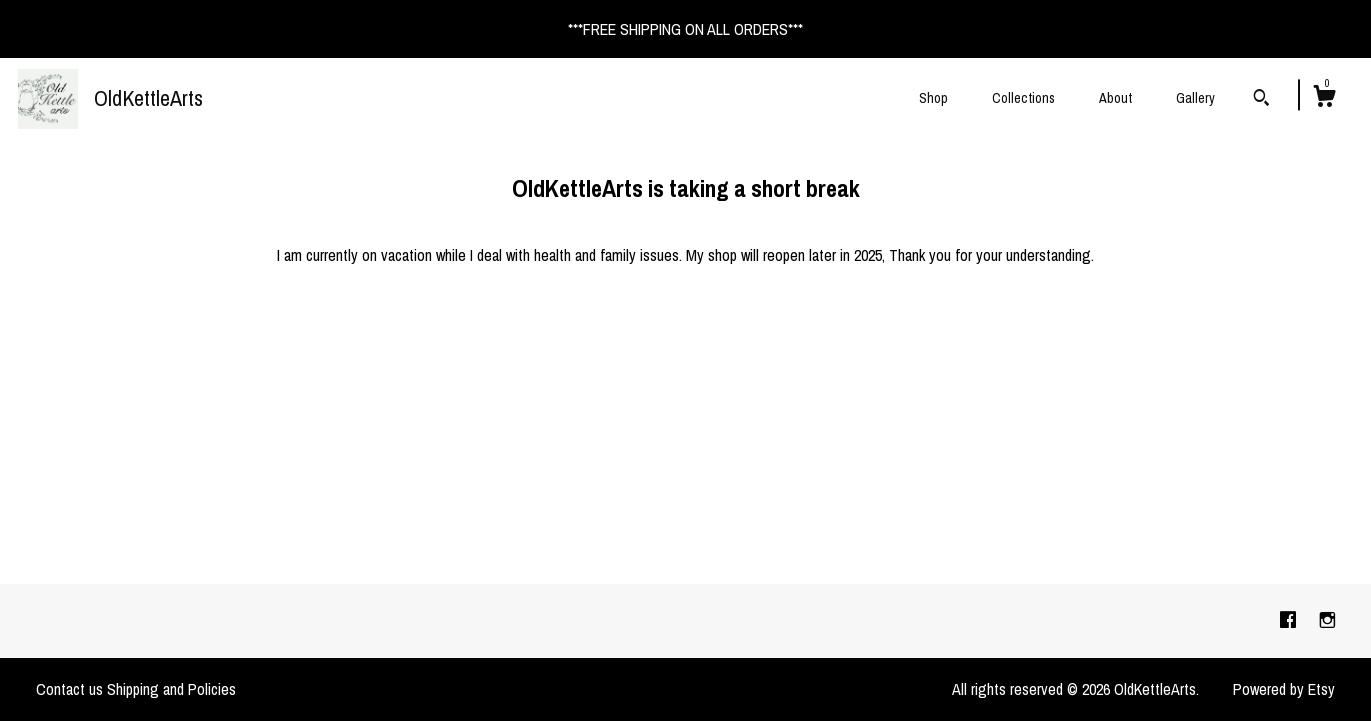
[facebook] (1290, 620)
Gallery (1195, 98)
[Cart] (1324, 99)
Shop (933, 98)
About (1115, 98)
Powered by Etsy (1284, 689)
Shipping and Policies (171, 689)
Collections (1023, 98)
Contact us (69, 689)
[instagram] (1327, 620)
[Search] (1261, 100)
